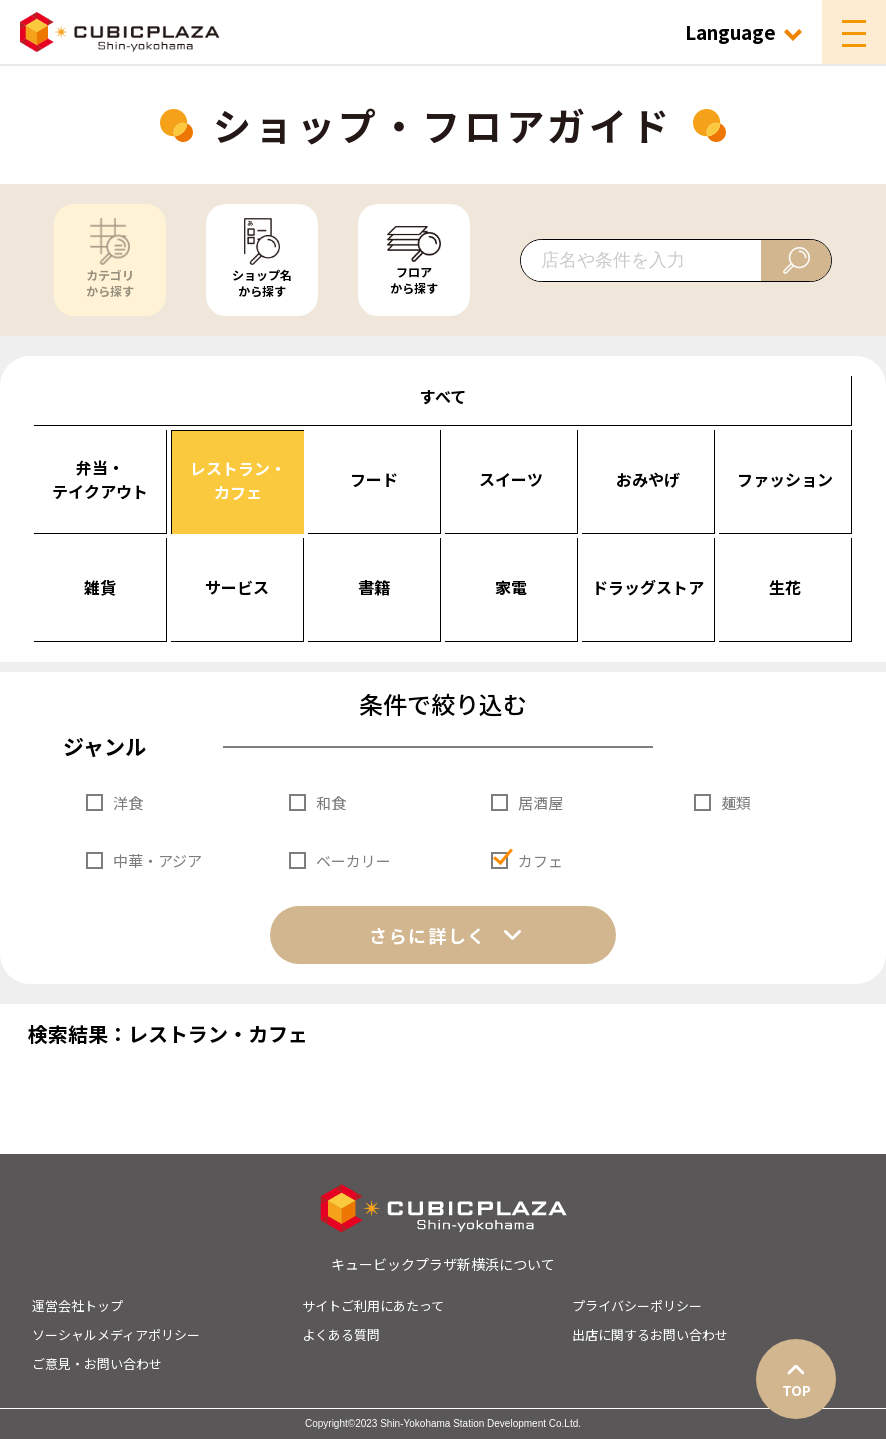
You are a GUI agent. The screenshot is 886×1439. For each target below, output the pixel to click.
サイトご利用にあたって (373, 1305)
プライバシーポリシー (637, 1305)
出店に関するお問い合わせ (650, 1334)
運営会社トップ (77, 1305)
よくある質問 (341, 1334)
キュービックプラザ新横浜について (443, 1264)
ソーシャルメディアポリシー (116, 1334)
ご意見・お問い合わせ (97, 1363)
